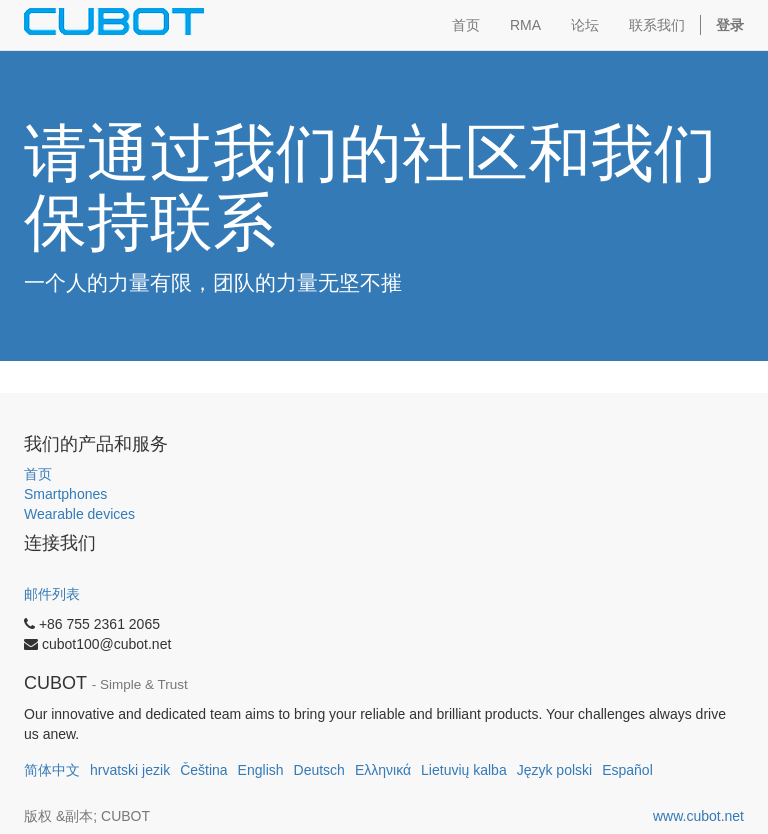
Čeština (203, 770)
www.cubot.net (698, 816)
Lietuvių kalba (464, 770)
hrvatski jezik (130, 770)
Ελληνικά (383, 770)
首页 (38, 474)
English (261, 770)
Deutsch (319, 770)
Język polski (554, 770)
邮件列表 (52, 594)
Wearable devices (79, 514)
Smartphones (65, 494)
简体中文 (52, 770)
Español (627, 770)
